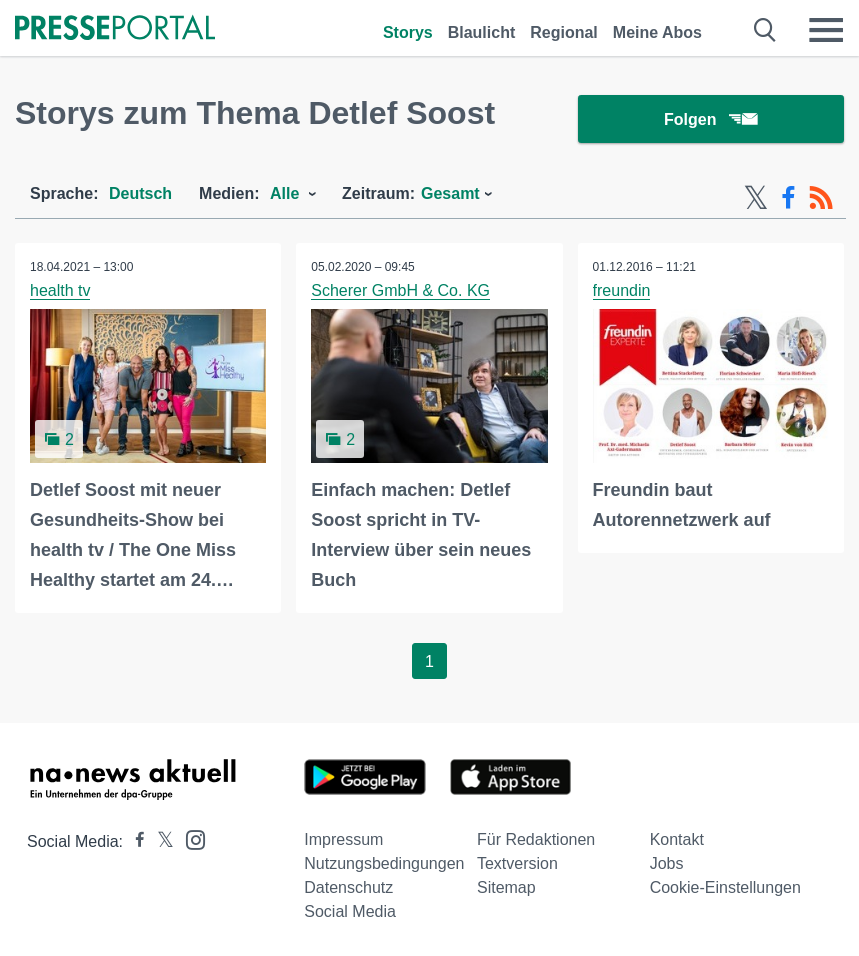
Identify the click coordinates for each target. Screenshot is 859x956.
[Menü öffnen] (826, 30)
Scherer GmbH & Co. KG (400, 290)
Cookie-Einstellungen (725, 888)
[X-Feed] (756, 198)
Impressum (343, 840)
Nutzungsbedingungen (384, 864)
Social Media (350, 912)
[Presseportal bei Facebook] (134, 842)
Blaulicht (482, 32)
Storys (408, 32)
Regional (564, 32)
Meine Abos (657, 32)
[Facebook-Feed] (788, 198)
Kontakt (677, 840)
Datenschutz (348, 888)
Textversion (517, 864)
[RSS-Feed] (821, 198)
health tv (60, 290)
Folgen (710, 119)
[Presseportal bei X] (159, 842)
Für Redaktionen (536, 840)
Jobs (667, 864)
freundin (622, 290)
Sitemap (506, 888)
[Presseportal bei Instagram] (189, 839)
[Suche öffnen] (765, 30)
